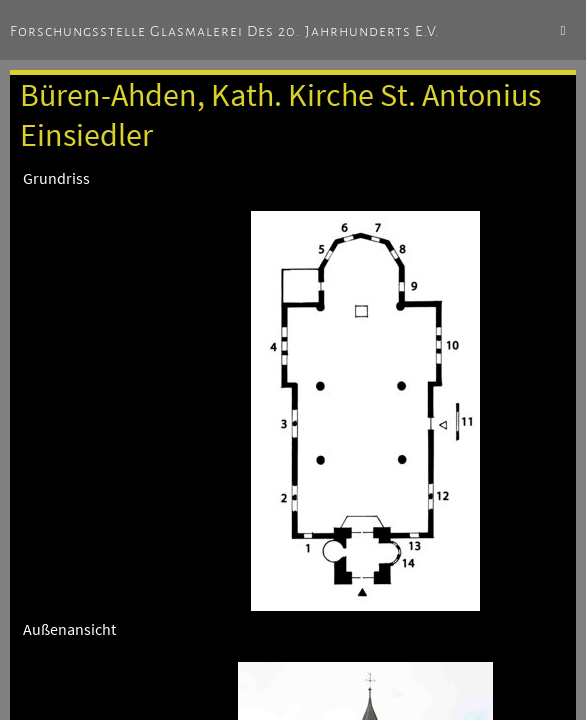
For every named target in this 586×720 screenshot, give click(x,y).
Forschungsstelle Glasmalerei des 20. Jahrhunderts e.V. (225, 31)
